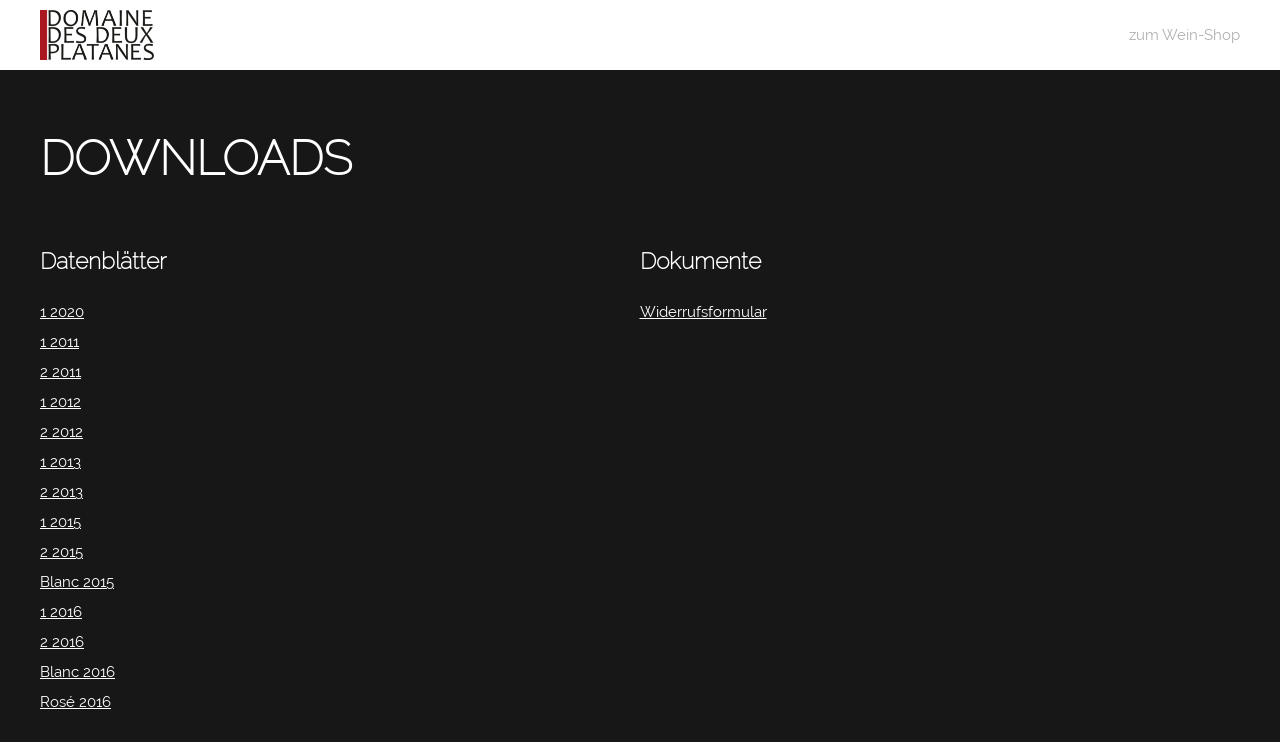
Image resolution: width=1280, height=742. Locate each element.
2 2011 (60, 372)
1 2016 (61, 612)
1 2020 (62, 312)
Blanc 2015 (77, 582)
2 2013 (61, 492)
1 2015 (60, 522)
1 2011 (59, 342)
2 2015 (61, 552)
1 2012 (60, 402)
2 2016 (62, 642)
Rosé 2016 (75, 702)
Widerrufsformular (703, 312)
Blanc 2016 (77, 672)
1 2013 (60, 462)
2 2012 (61, 432)
